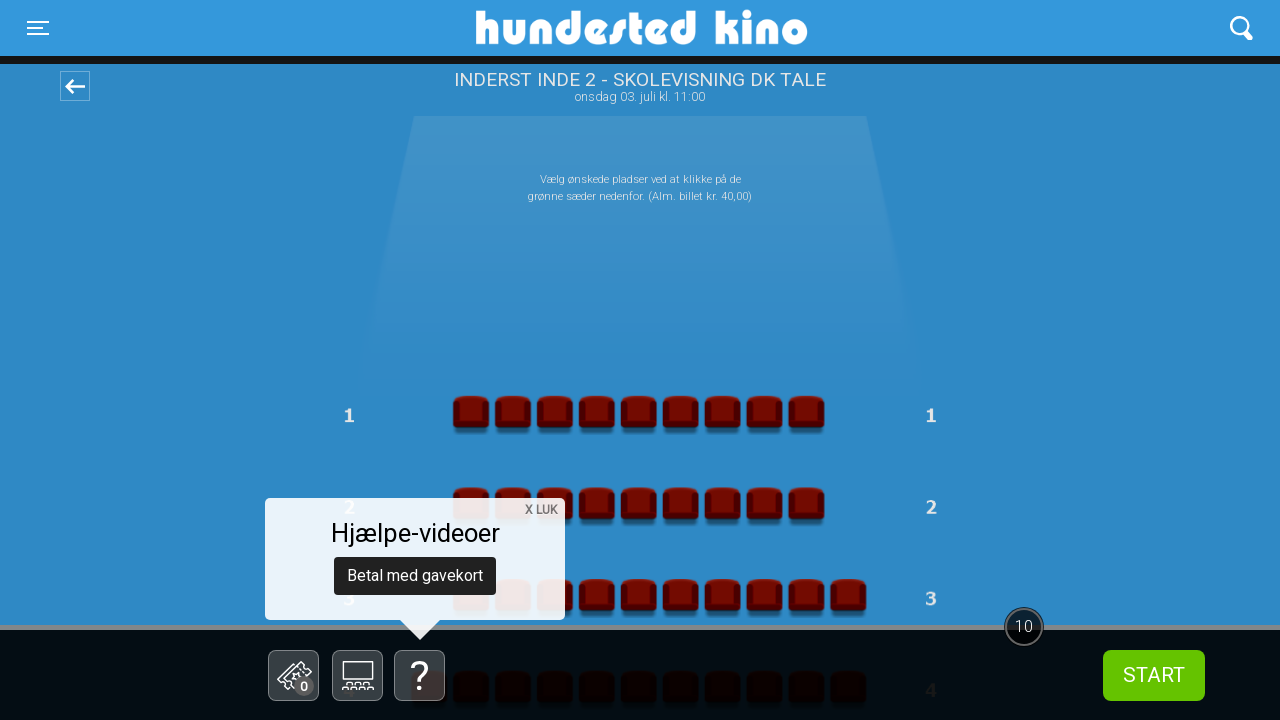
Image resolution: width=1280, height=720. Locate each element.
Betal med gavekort (415, 575)
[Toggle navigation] (38, 28)
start (1154, 675)
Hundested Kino (545, 28)
